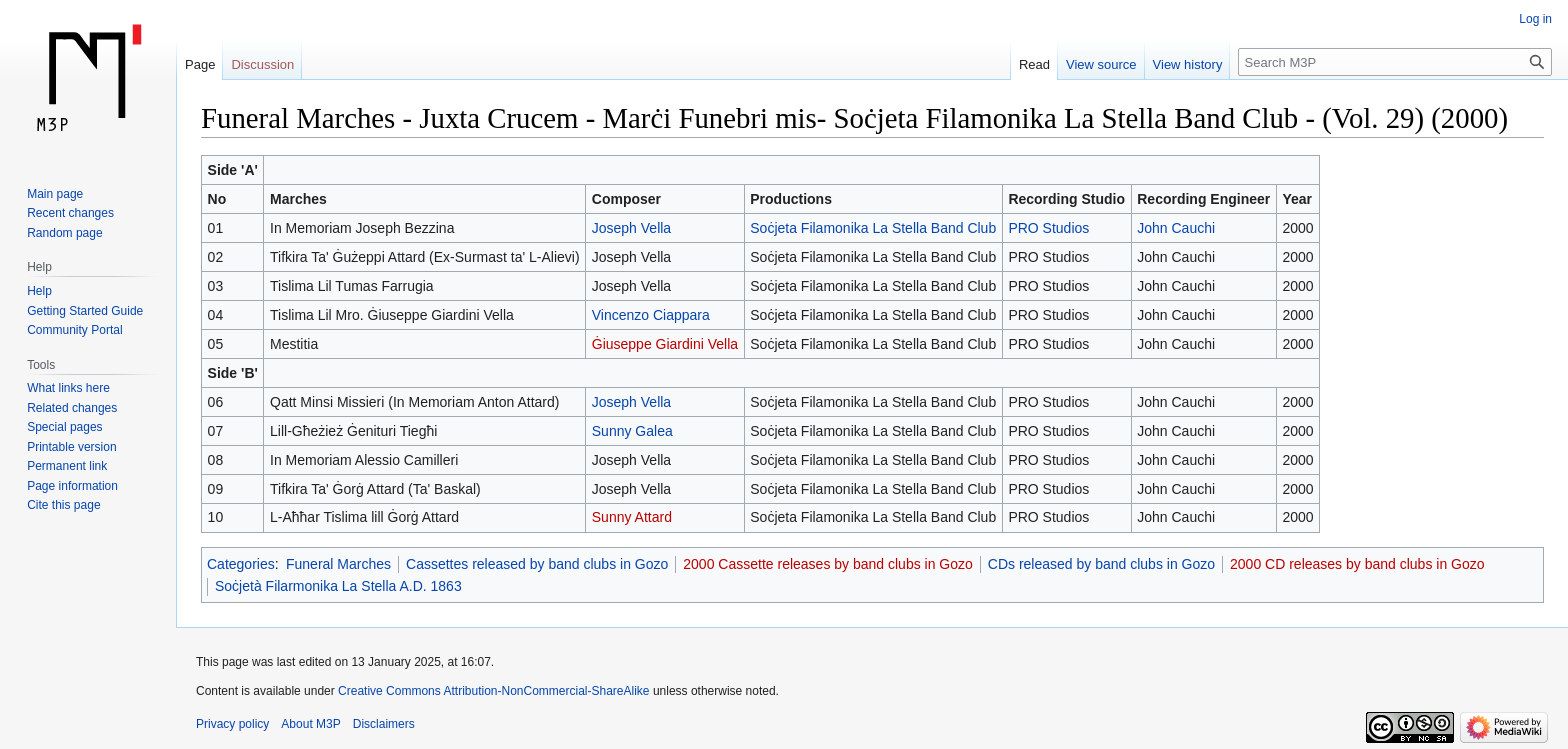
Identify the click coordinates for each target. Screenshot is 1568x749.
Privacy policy (232, 724)
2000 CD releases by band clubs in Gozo (1357, 564)
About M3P (310, 724)
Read (1034, 64)
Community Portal (74, 330)
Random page (64, 233)
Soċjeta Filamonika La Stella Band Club (873, 228)
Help (39, 291)
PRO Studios (1048, 228)
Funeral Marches (338, 564)
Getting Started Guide (85, 311)
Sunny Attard (632, 517)
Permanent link (67, 466)
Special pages (64, 427)
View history (1188, 64)
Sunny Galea (632, 431)
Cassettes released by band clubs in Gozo (537, 564)
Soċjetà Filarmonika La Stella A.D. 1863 (338, 586)
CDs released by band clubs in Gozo (1101, 564)
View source (1101, 64)
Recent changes (70, 213)
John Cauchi (1176, 228)
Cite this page (63, 505)
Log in (1535, 19)
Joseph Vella (631, 228)
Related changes (72, 408)
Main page (55, 194)
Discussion (262, 64)
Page (200, 64)
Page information (72, 486)
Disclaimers (384, 724)
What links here (68, 388)
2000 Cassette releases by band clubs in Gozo (828, 564)
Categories (241, 564)
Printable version (71, 447)
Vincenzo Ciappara (651, 315)
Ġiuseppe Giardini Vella (665, 344)
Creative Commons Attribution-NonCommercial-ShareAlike (493, 691)
